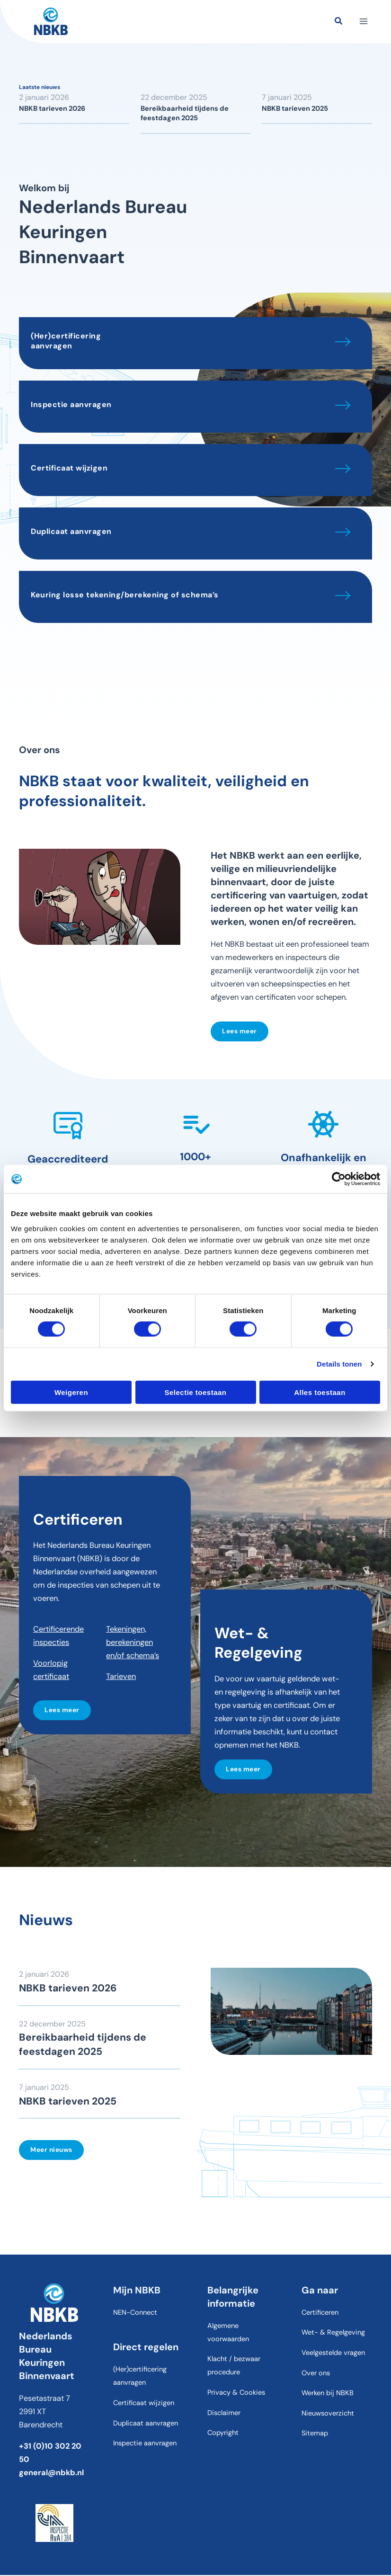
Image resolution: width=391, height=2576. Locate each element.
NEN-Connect (135, 2313)
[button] (337, 23)
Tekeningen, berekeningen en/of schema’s (132, 1642)
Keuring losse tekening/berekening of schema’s (125, 595)
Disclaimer (223, 2413)
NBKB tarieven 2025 (295, 108)
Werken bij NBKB (328, 2393)
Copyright (223, 2433)
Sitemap (315, 2434)
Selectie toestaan (195, 1392)
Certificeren (320, 2313)
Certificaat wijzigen (69, 468)
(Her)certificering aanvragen (66, 341)
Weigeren (71, 1392)
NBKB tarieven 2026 (52, 108)
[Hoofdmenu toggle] (361, 23)
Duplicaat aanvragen (71, 531)
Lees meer (239, 1031)
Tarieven (121, 1676)
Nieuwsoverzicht (328, 2414)
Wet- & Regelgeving (333, 2333)
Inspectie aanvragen (71, 404)
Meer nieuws (51, 2150)
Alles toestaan (320, 1392)
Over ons (316, 2374)
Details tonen (339, 1364)
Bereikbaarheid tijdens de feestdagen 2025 (185, 113)
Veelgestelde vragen (333, 2353)
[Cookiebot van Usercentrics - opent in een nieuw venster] (338, 1179)
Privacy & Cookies (236, 2393)
